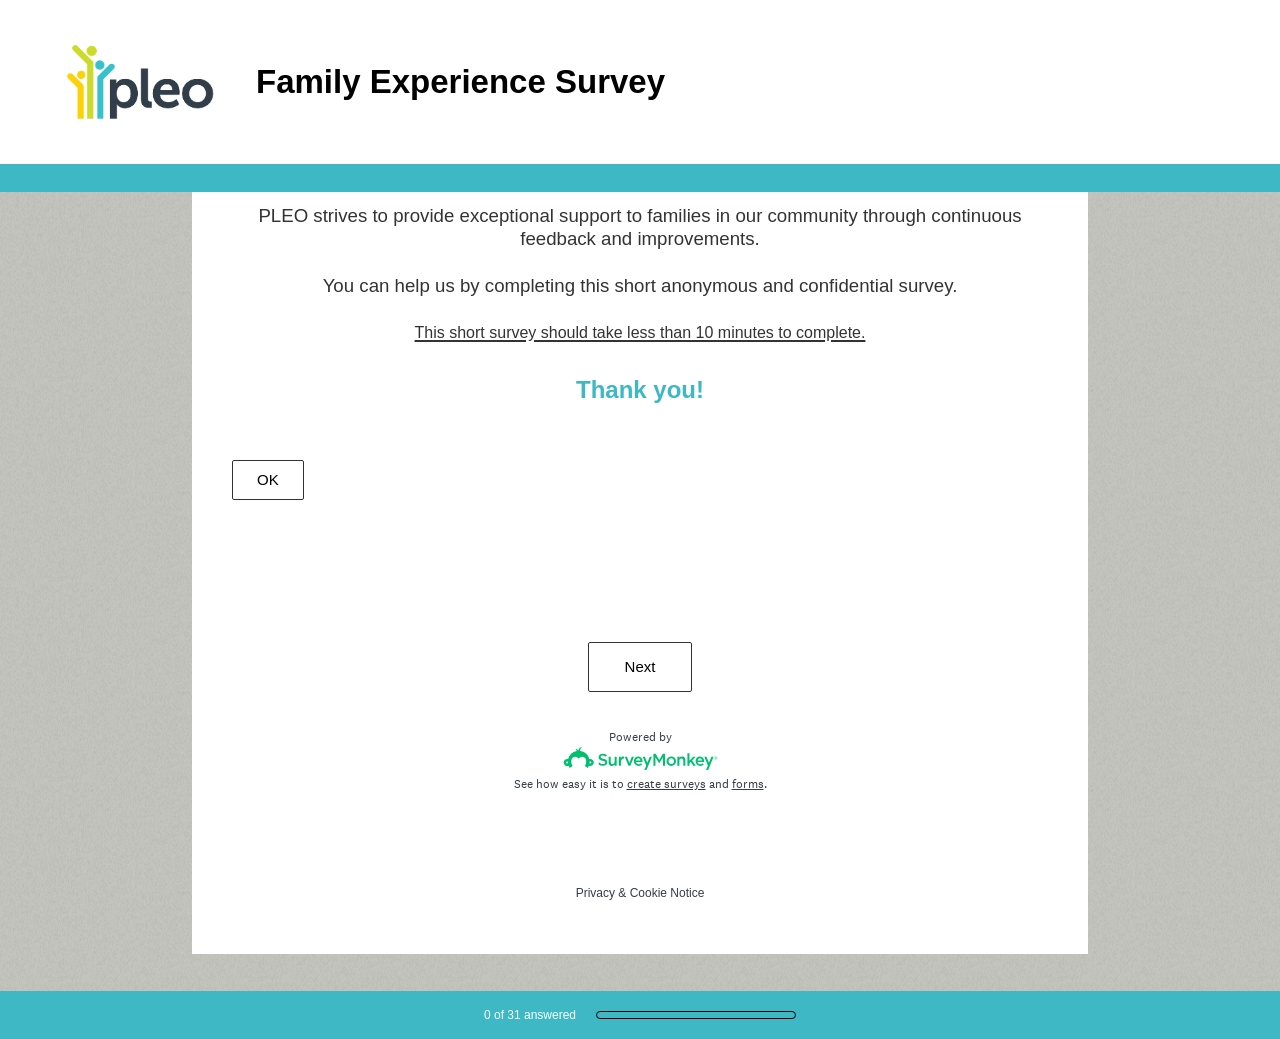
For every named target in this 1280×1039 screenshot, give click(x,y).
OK (268, 479)
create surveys (666, 784)
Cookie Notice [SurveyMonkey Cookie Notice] (667, 893)
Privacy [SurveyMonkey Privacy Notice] (595, 893)
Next (640, 666)
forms (748, 784)
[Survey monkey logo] (640, 758)
